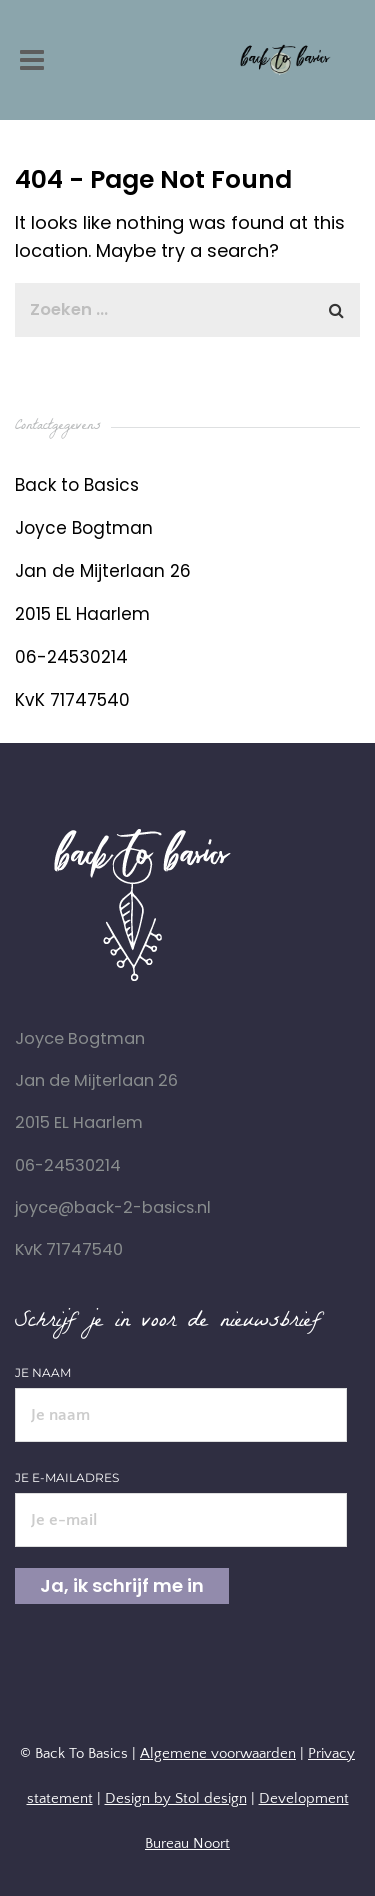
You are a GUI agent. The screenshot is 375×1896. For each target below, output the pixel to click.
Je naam (181, 1394)
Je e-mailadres (181, 1499)
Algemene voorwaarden (218, 1753)
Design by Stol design (176, 1798)
